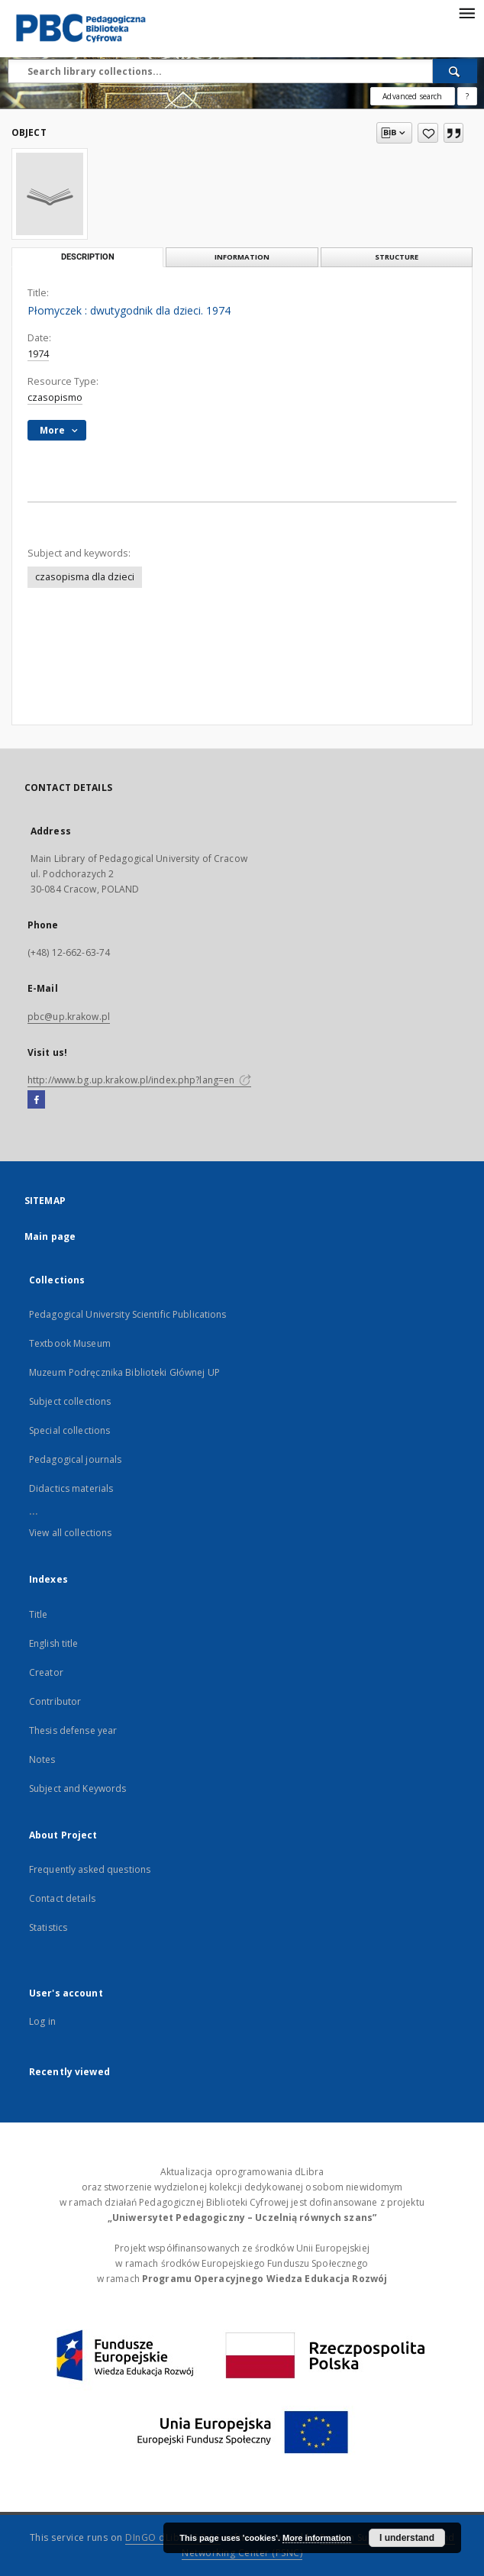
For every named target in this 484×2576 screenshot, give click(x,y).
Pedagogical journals (75, 1459)
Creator (46, 1672)
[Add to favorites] (428, 133)
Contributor (55, 1701)
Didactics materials (71, 1488)
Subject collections (70, 1401)
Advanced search (412, 96)
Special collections (69, 1430)
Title (38, 1614)
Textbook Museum (70, 1343)
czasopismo (54, 397)
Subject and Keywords (77, 1788)
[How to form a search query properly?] (467, 96)
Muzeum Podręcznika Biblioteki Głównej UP (124, 1372)
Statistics (48, 1927)
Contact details (62, 1898)
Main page (50, 1236)
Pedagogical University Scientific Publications (128, 1314)
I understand (406, 2537)
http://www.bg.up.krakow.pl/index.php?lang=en (139, 1079)
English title (54, 1643)
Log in (42, 2021)
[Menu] (466, 12)
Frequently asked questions (89, 1869)
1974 (38, 353)
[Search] (455, 71)
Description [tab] (88, 257)
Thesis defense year (73, 1730)
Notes (42, 1759)
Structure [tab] (396, 257)
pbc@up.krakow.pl (68, 1016)
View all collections (70, 1532)
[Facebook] (36, 1100)
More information (316, 2537)
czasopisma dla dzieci (84, 576)
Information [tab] (242, 257)
